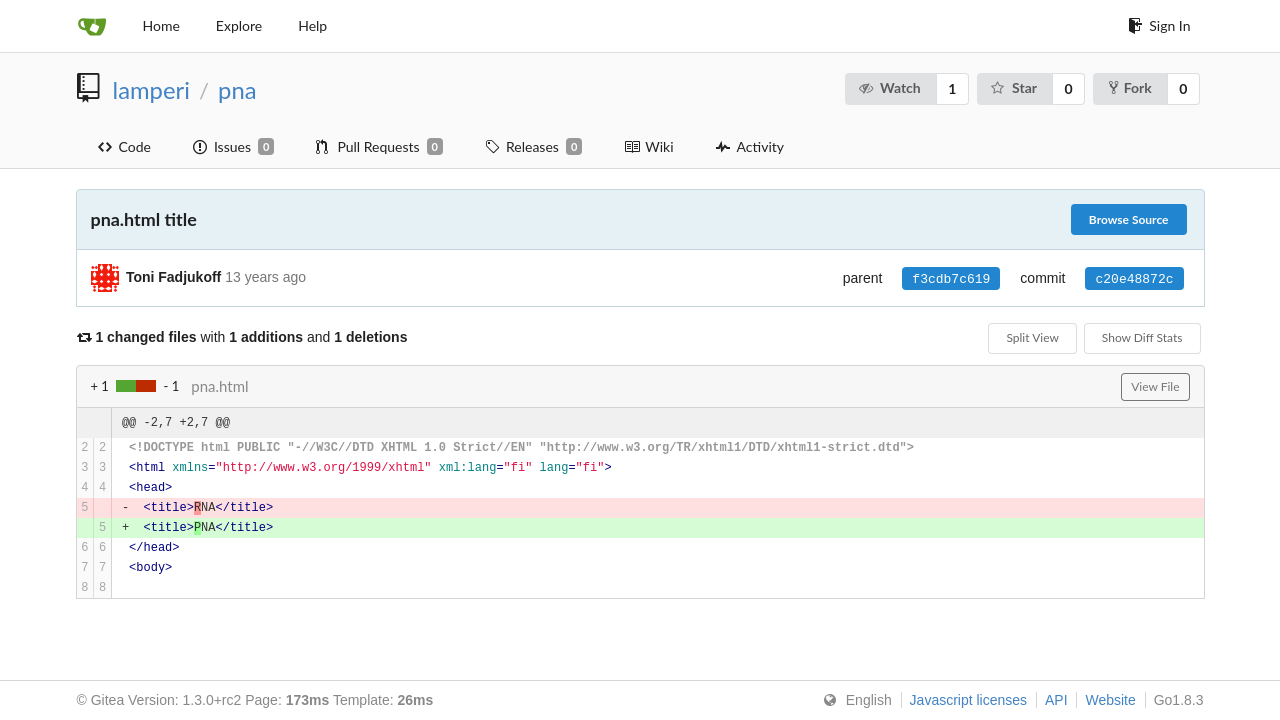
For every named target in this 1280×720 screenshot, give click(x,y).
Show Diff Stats (1142, 337)
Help (312, 25)
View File (1155, 386)
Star (1013, 87)
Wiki (648, 146)
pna (237, 90)
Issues (233, 147)
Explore (239, 25)
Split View (1032, 337)
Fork (1130, 87)
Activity (750, 146)
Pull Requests (379, 147)
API (1056, 700)
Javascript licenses (969, 700)
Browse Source (1129, 219)
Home (161, 25)
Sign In (1159, 25)
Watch (889, 87)
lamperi (151, 90)
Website (1110, 700)
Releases (533, 147)
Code (124, 146)
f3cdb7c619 (951, 279)
